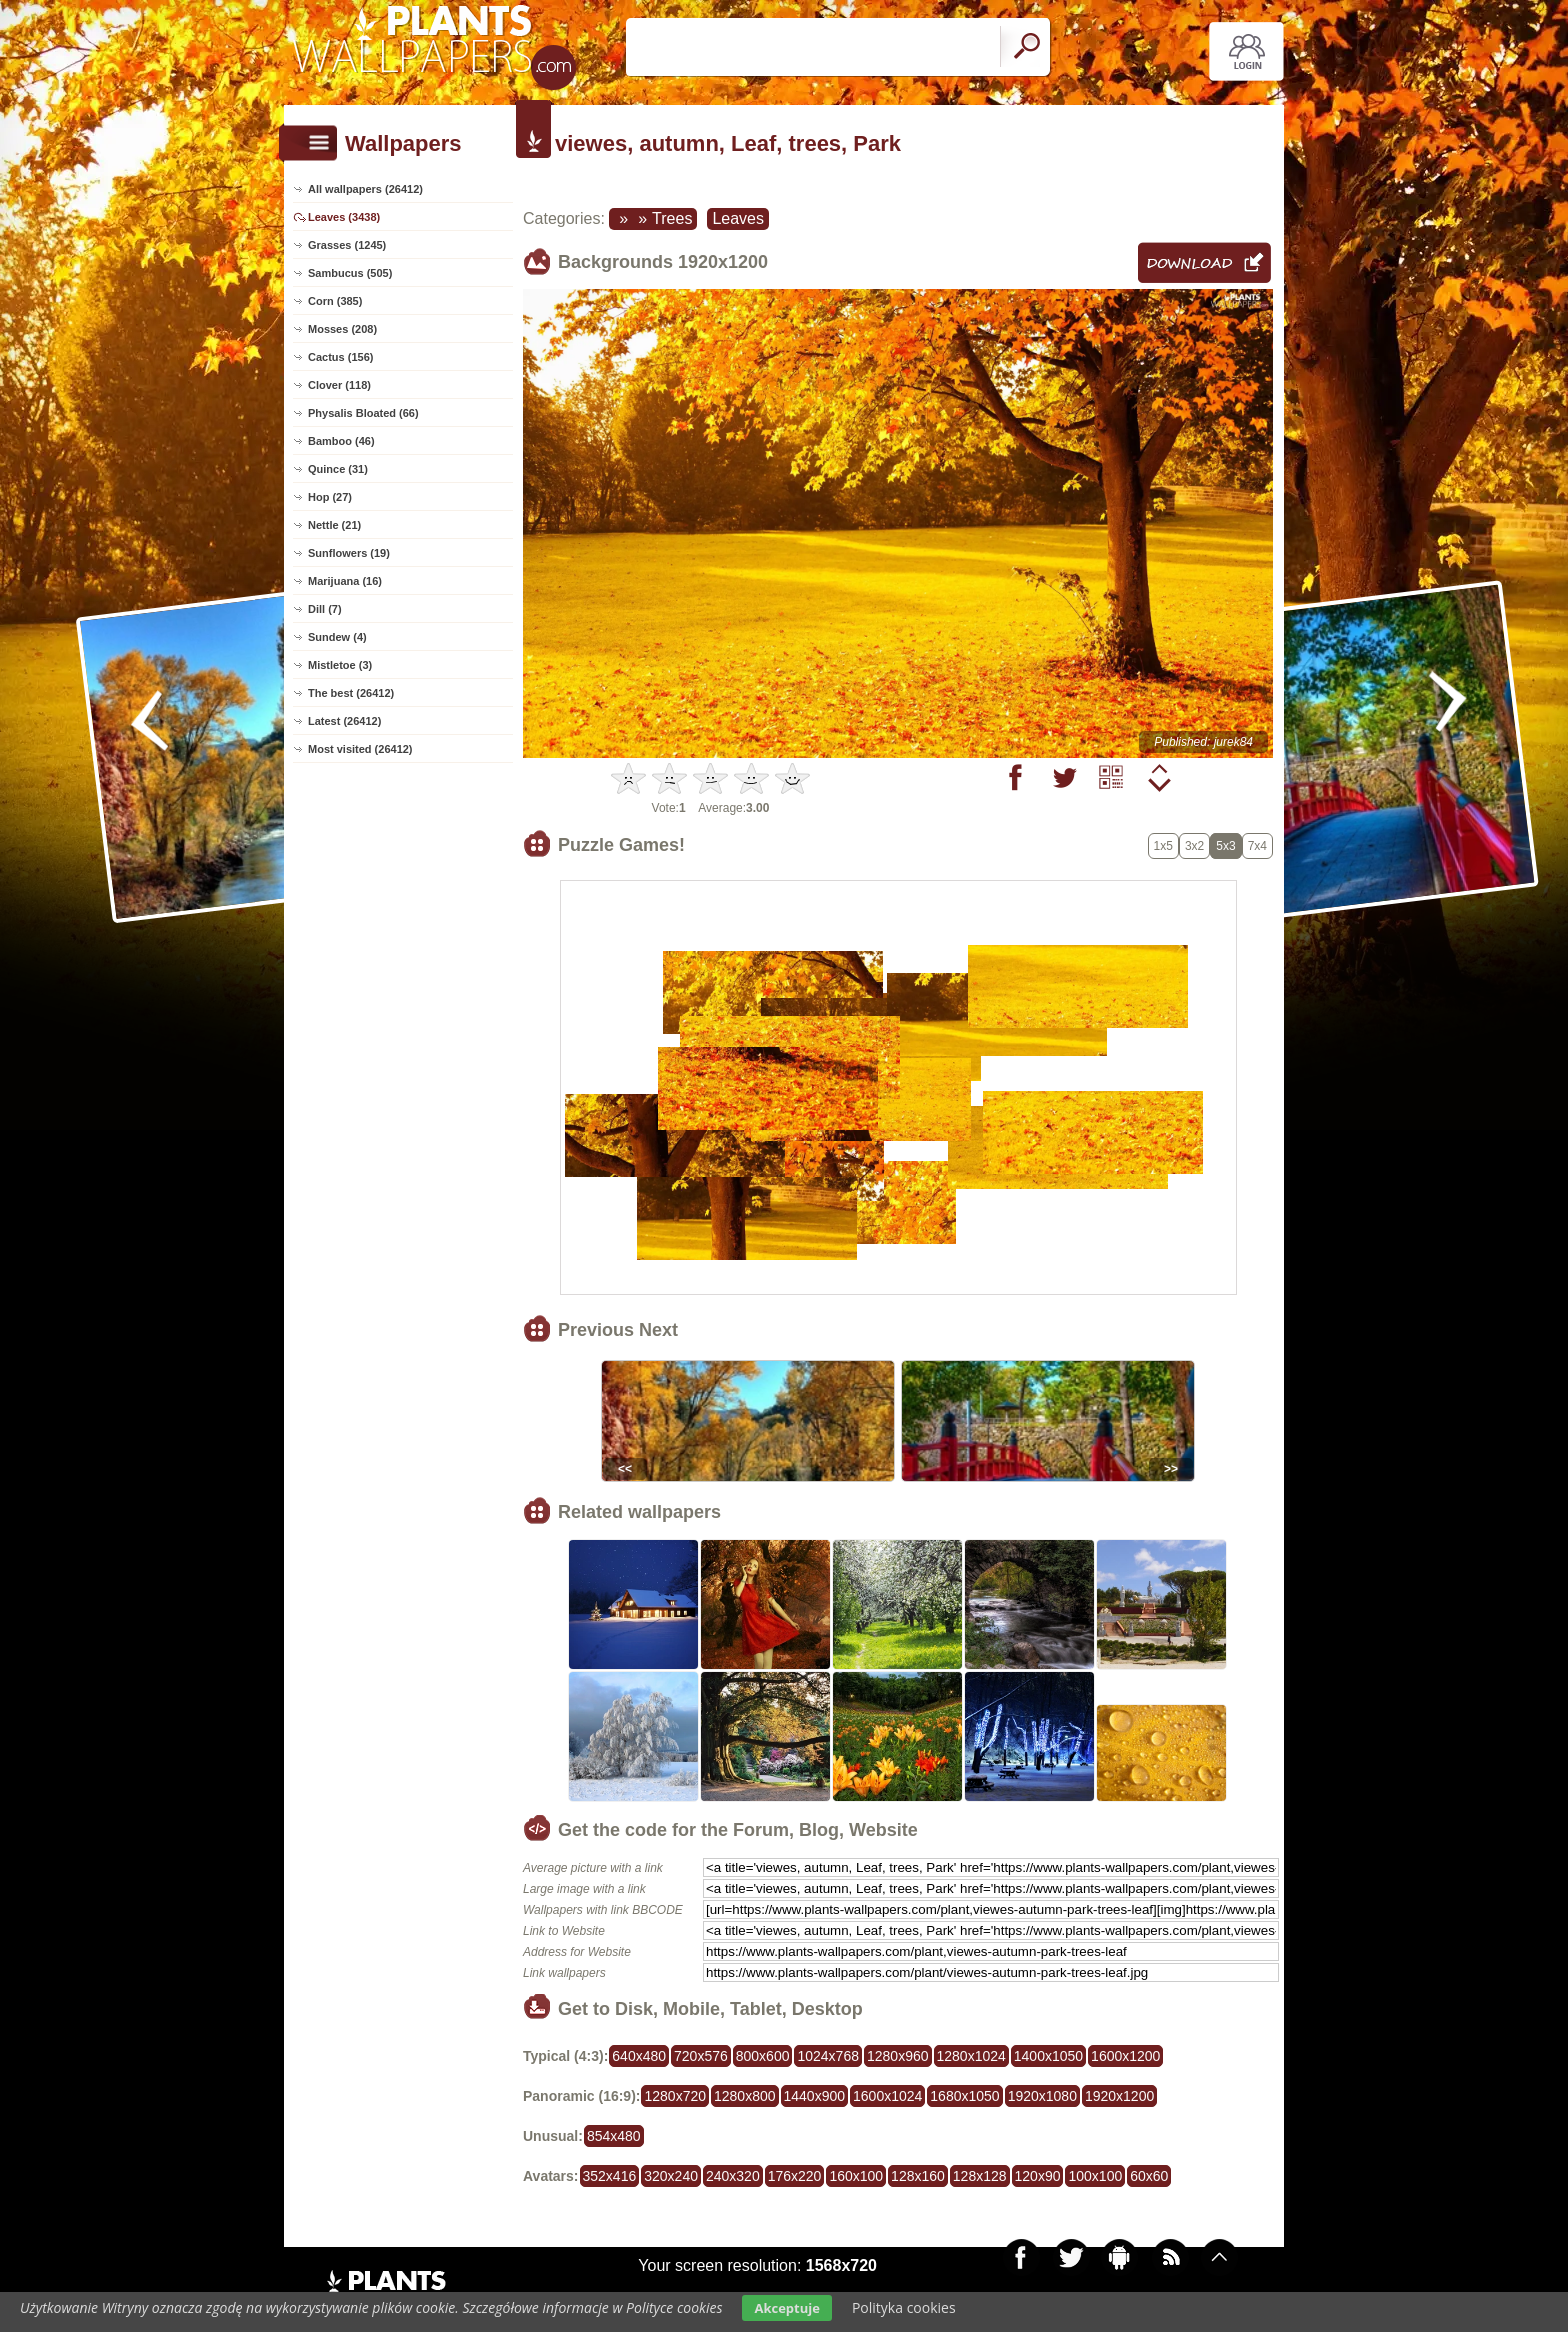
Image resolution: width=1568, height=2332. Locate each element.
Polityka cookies (904, 2307)
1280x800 (745, 2096)
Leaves (738, 218)
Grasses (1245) (347, 245)
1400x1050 (1048, 2056)
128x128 (980, 2176)
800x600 (763, 2056)
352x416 (610, 2176)
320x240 (671, 2176)
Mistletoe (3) (340, 665)
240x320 (733, 2176)
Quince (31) (338, 469)
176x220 (795, 2176)
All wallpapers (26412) (365, 189)
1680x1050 (964, 2096)
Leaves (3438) (344, 217)
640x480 (639, 2056)
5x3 (1225, 846)
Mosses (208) (342, 329)
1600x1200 (1125, 2056)
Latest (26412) (344, 721)
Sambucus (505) (350, 273)
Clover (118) (339, 385)
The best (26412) (351, 693)
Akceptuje (786, 2308)
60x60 (1149, 2176)
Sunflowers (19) (349, 553)
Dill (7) (325, 609)
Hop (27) (330, 497)
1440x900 (815, 2096)
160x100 (856, 2176)
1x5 (1163, 846)
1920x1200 (1119, 2096)
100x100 (1095, 2176)
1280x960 (898, 2056)
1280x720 (675, 2096)
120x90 (1038, 2176)
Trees (672, 218)
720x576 (701, 2056)
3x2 (1194, 846)
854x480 (614, 2136)
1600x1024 (887, 2096)
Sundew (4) (337, 637)
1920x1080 (1042, 2096)
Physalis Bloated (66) (363, 413)
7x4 (1257, 846)
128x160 (918, 2176)
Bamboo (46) (341, 441)
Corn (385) (335, 301)
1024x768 (828, 2056)
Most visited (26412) (360, 749)
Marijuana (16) (345, 581)
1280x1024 (971, 2056)
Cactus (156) (340, 357)
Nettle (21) (334, 525)
